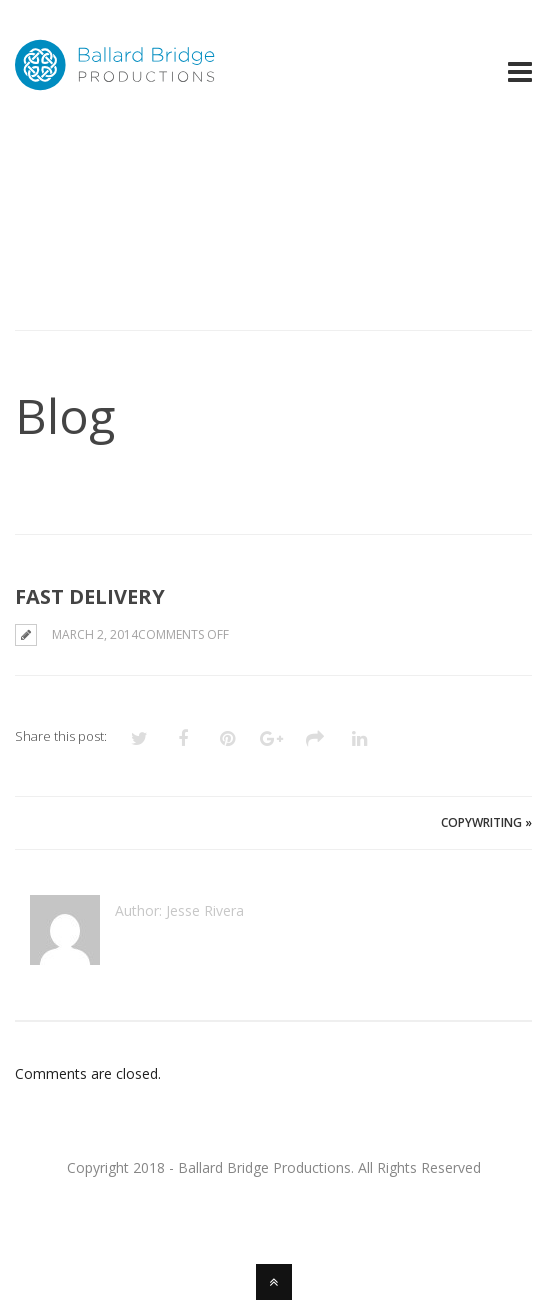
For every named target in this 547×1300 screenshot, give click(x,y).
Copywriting (481, 822)
